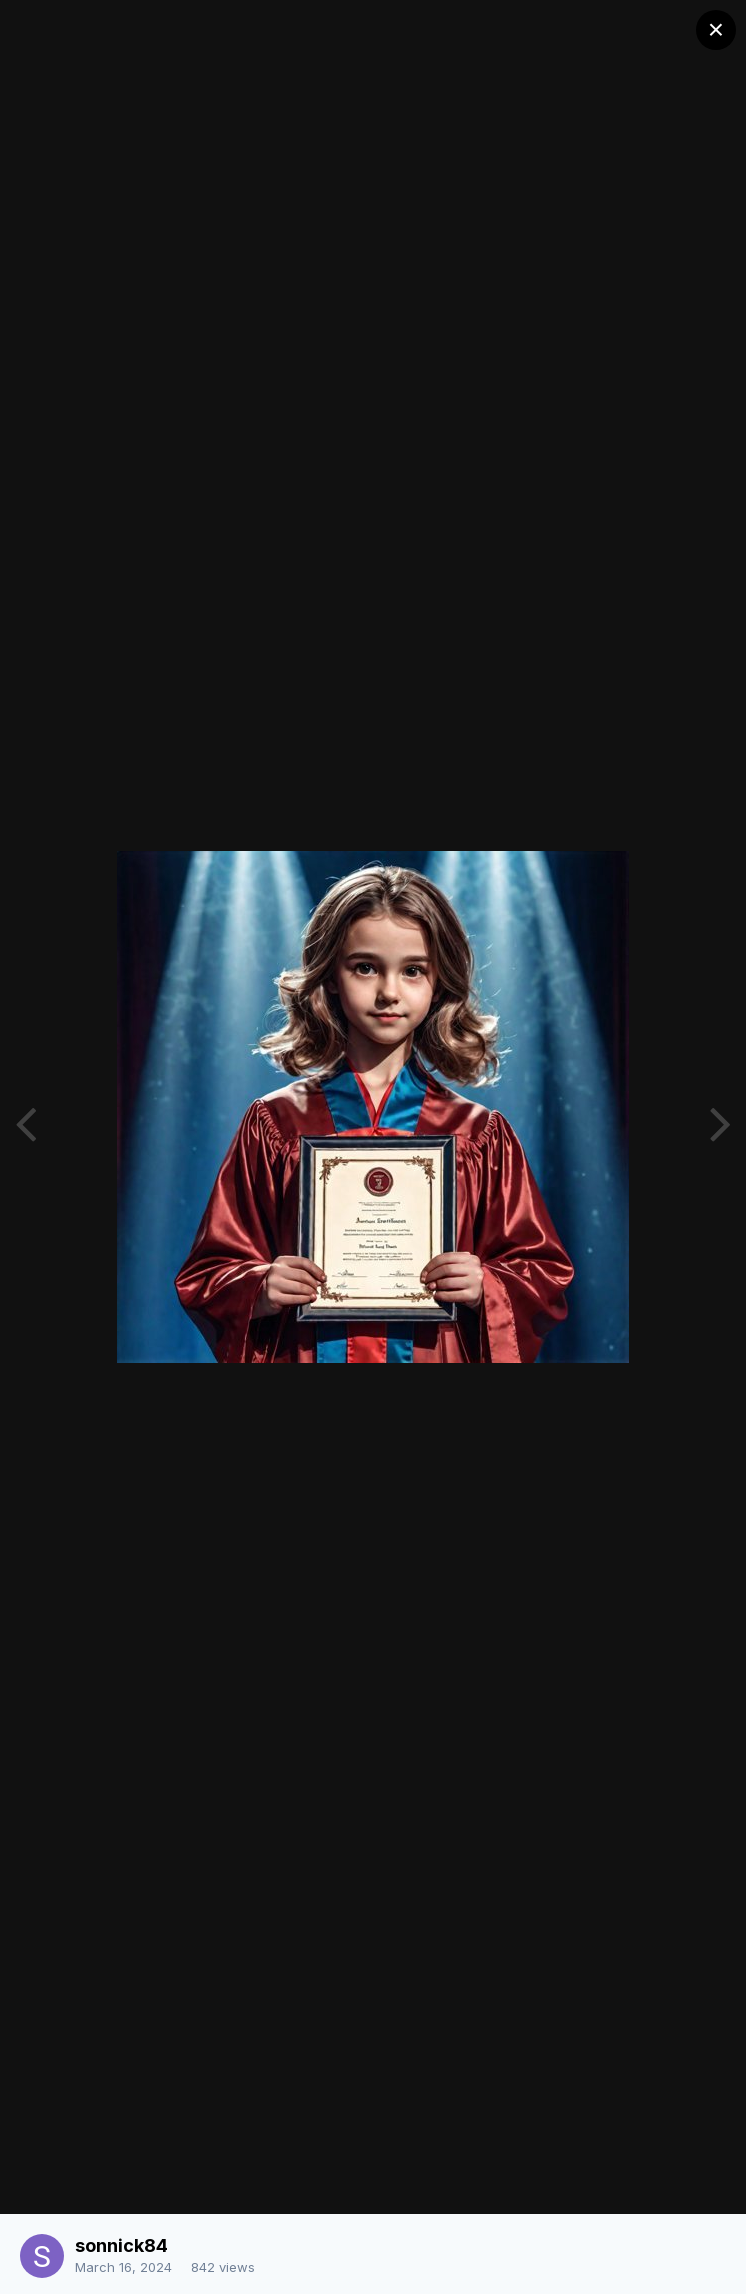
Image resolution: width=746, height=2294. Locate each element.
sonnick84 (121, 2245)
